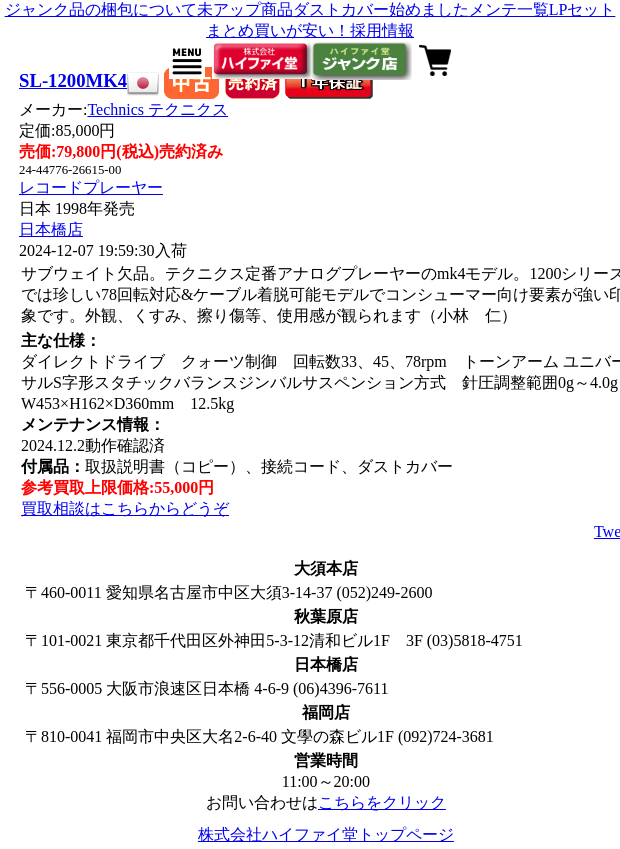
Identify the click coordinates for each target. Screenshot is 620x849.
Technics (157, 109)
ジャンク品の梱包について (101, 9)
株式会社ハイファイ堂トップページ (326, 834)
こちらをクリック (382, 802)
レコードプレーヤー (91, 187)
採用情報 (382, 30)
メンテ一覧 (509, 9)
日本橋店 (51, 229)
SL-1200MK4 (73, 80)
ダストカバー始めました (381, 9)
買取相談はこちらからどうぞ (125, 508)
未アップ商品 (245, 9)
